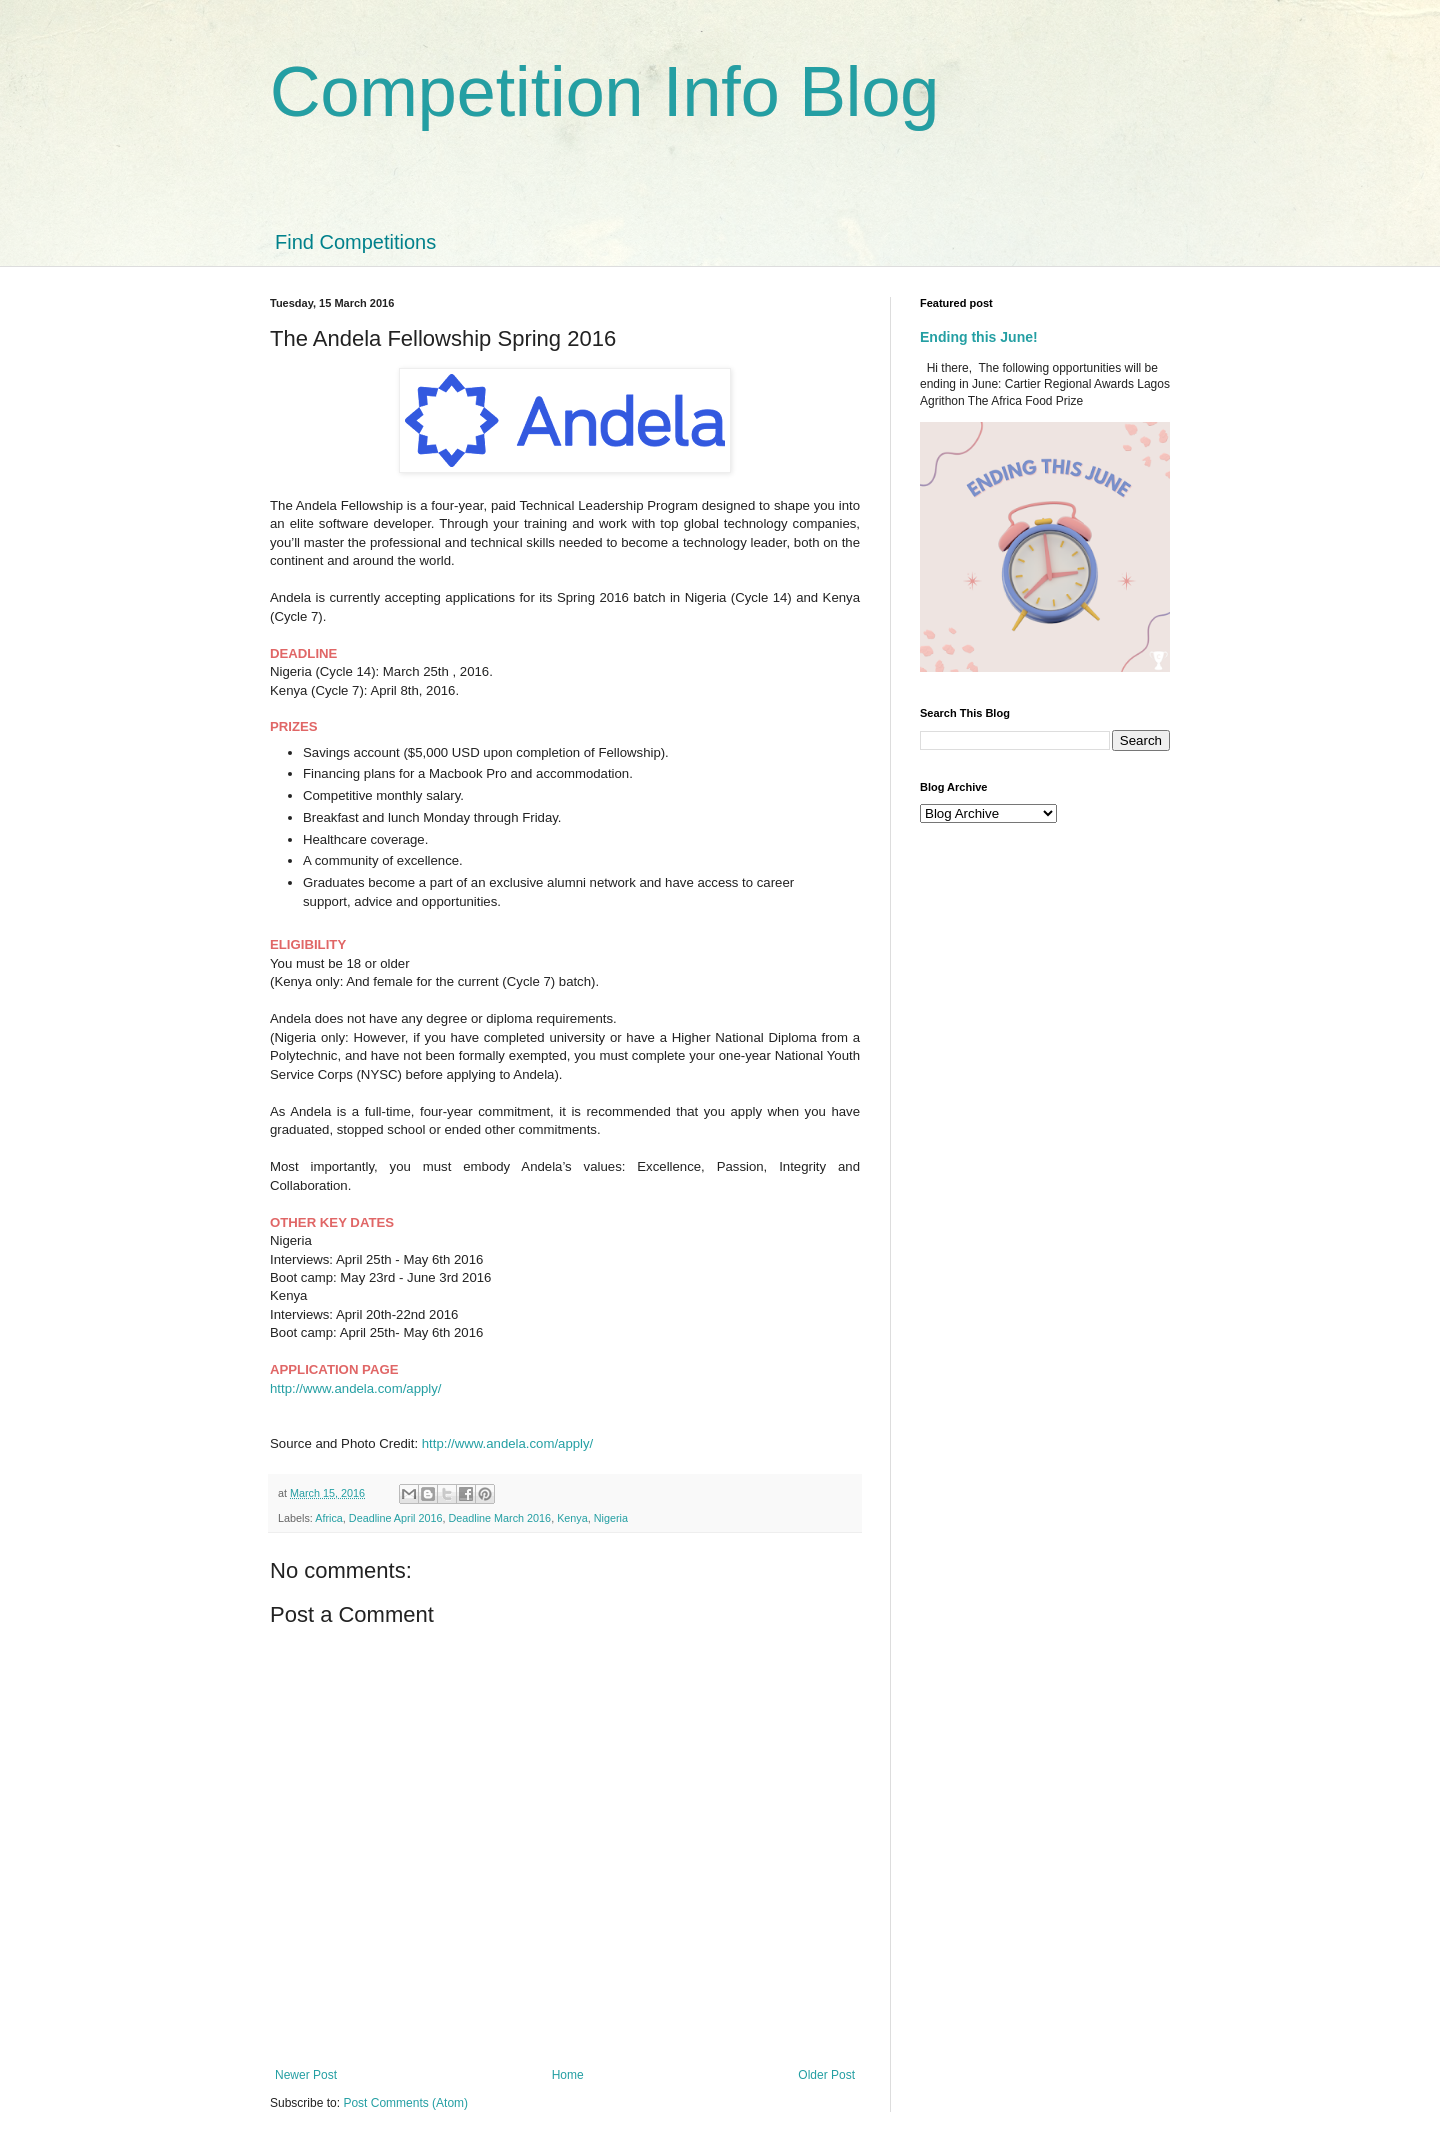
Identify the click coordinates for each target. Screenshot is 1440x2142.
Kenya (572, 1518)
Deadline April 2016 (396, 1518)
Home (568, 2075)
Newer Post (306, 2075)
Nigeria (611, 1518)
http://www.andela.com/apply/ (356, 1388)
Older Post (826, 2075)
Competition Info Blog (604, 92)
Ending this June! (979, 337)
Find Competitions (355, 242)
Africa (329, 1518)
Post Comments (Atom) (405, 2103)
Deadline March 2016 (499, 1518)
